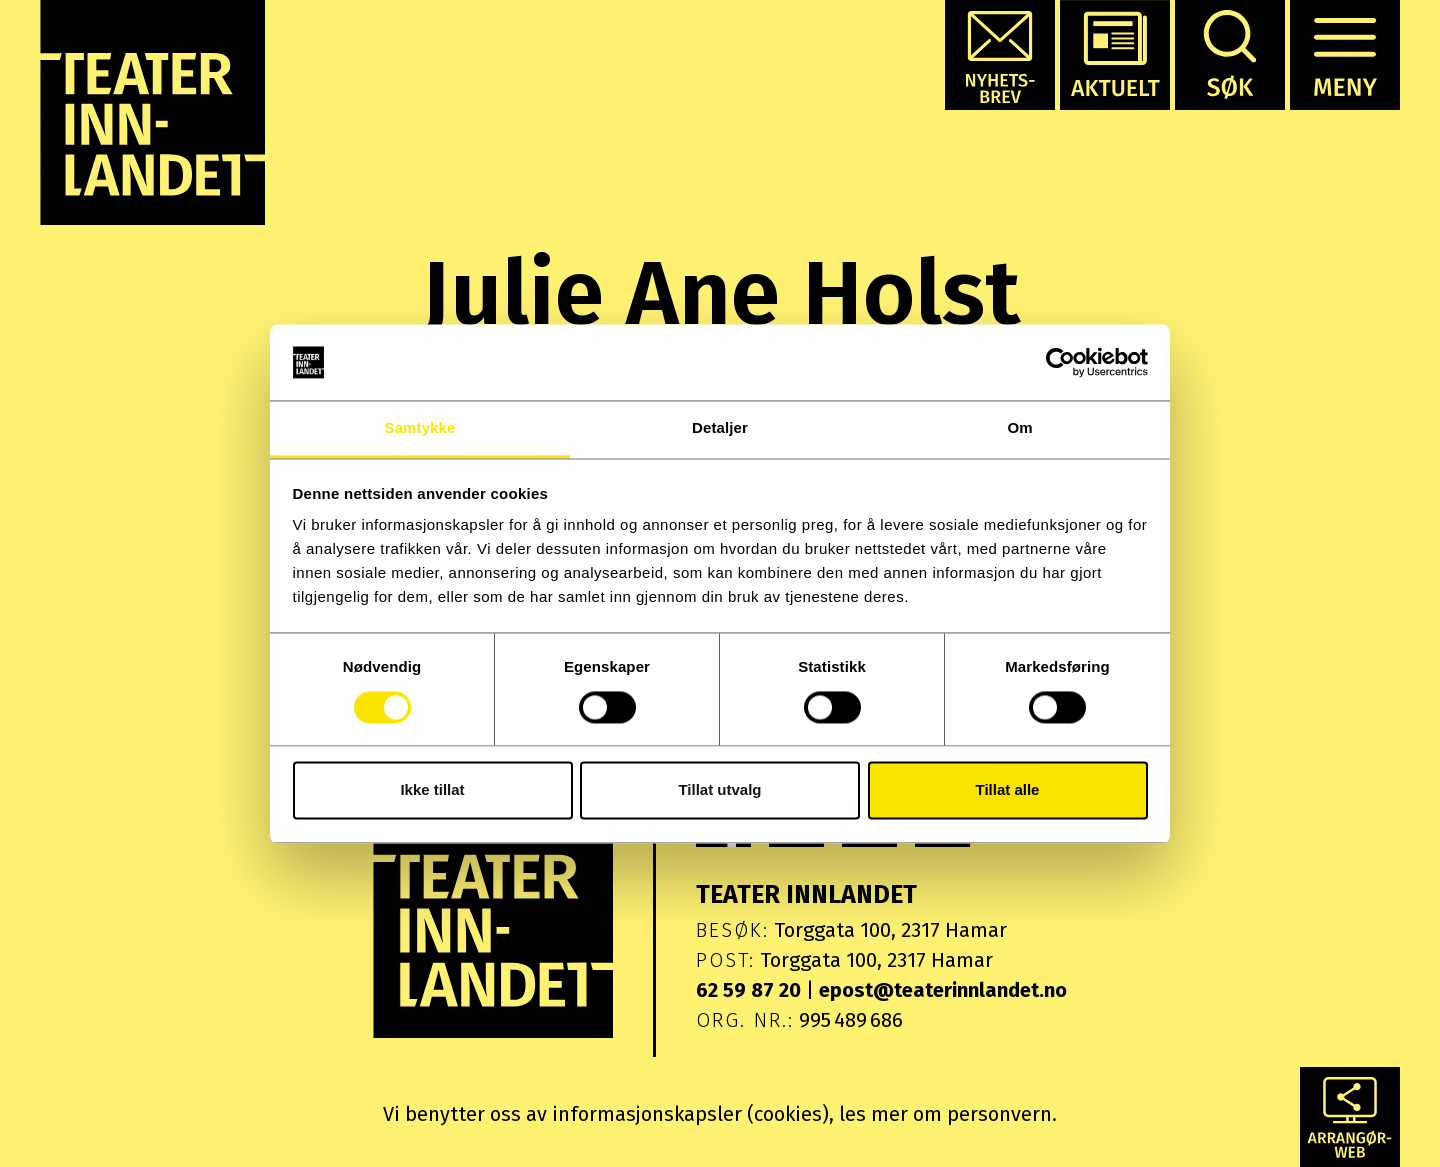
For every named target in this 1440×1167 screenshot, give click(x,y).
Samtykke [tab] (420, 428)
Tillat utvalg (719, 790)
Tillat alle (1008, 790)
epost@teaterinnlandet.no (943, 990)
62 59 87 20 (748, 990)
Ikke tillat (432, 790)
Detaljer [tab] (720, 428)
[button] (1000, 55)
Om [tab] (1019, 428)
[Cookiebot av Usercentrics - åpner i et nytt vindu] (1060, 362)
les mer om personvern (945, 1114)
